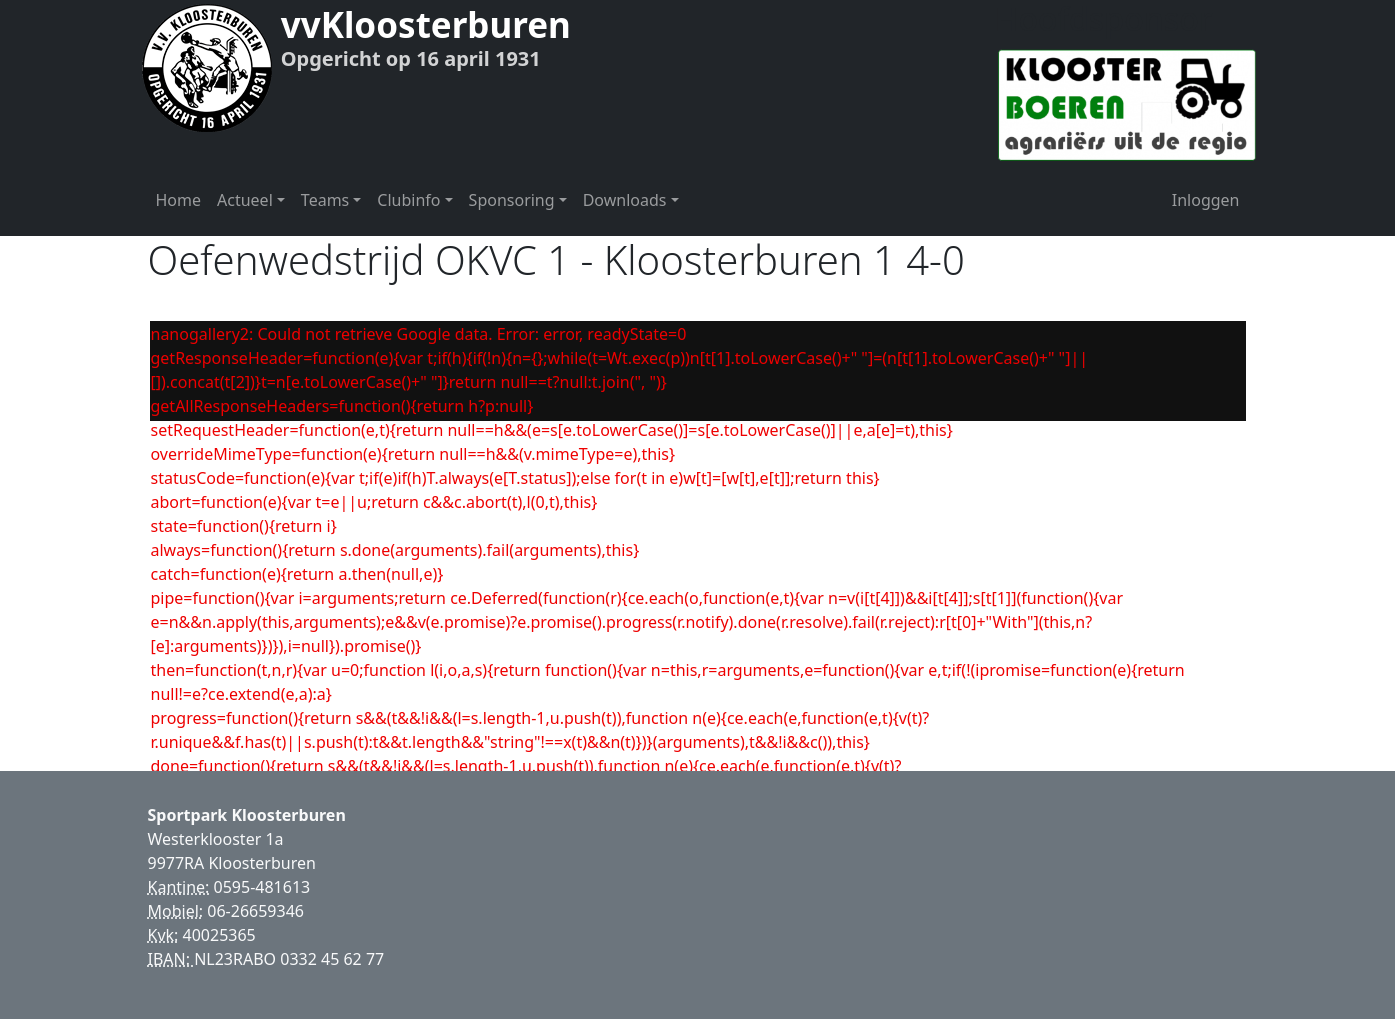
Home (179, 200)
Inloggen (1206, 200)
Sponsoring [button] (512, 200)
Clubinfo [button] (408, 200)
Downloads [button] (625, 200)
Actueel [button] (245, 200)
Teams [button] (325, 200)
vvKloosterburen (426, 24)
